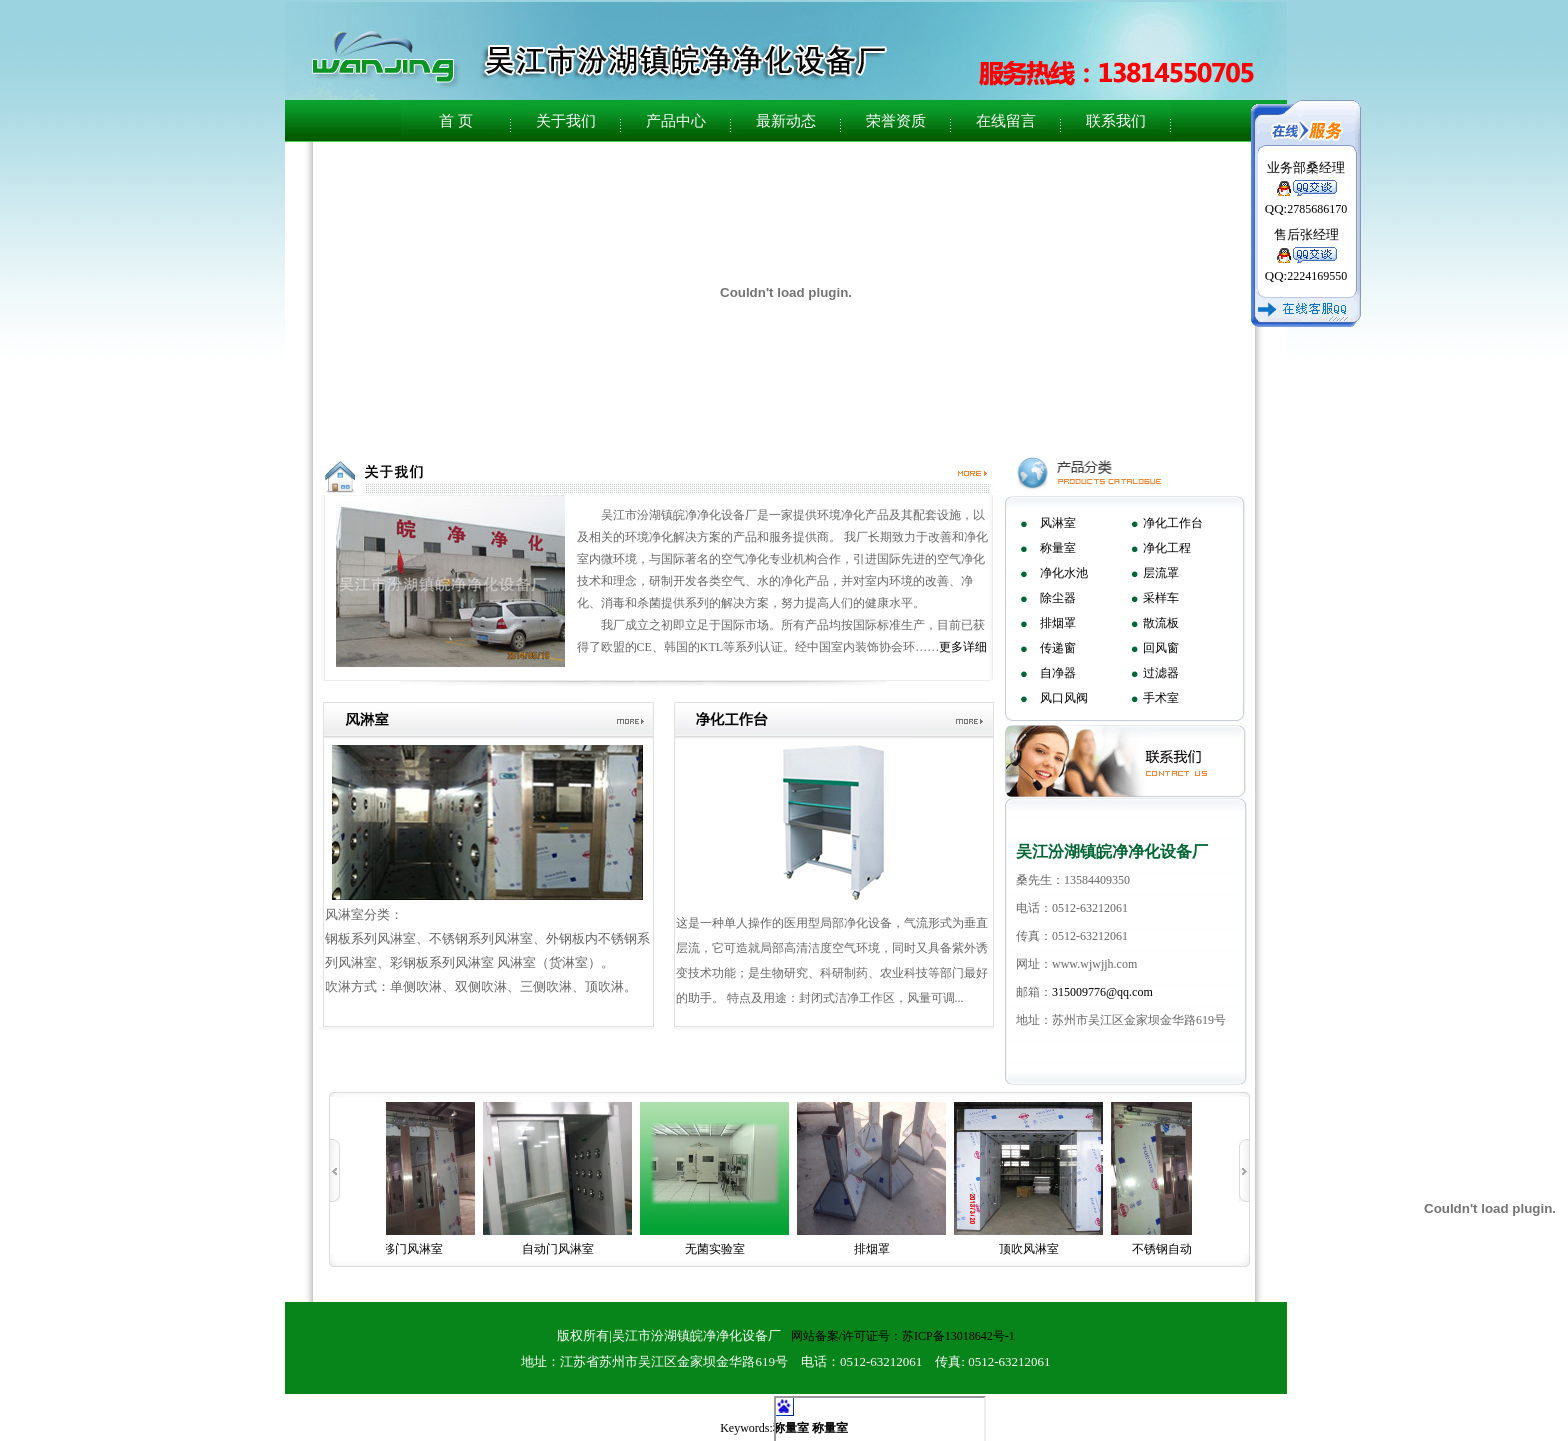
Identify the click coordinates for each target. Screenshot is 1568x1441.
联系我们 (1116, 121)
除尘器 (1058, 598)
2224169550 (1317, 276)
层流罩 (1161, 573)
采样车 (1161, 598)
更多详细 (963, 647)
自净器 (1058, 673)
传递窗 (1058, 648)
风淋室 (1058, 523)
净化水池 (1064, 573)
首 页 (456, 121)
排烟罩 (1058, 623)
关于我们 (566, 121)
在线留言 (1006, 121)
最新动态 (786, 121)
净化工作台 (1173, 523)
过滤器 (1161, 673)
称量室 (1058, 548)
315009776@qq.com (1102, 992)
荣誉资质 (896, 121)
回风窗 (1161, 648)
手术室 (1161, 698)
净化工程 (1167, 548)
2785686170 (1317, 209)
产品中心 (676, 121)
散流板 (1161, 623)
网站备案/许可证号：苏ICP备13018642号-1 (903, 1336)
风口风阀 (1064, 698)
